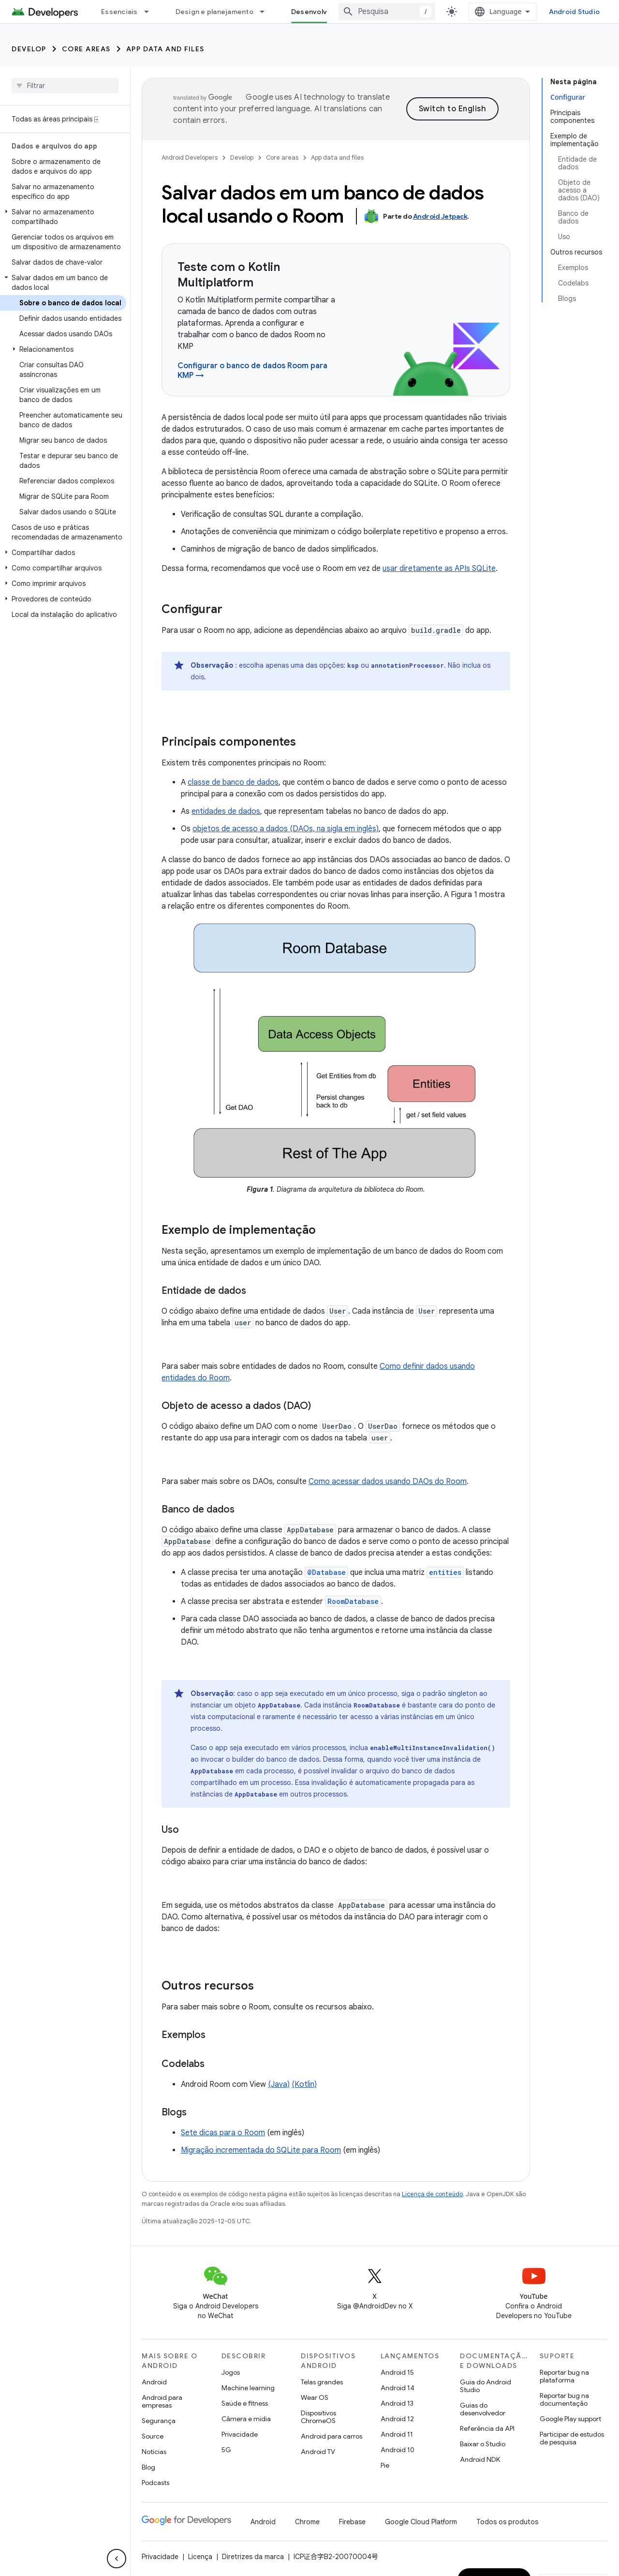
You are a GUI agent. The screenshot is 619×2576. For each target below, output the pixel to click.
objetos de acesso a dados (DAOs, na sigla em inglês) (285, 829)
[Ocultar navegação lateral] (116, 2558)
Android (154, 2382)
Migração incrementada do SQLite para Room (261, 2150)
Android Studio (574, 11)
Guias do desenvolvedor (482, 2409)
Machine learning (248, 2387)
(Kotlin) (304, 2084)
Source (152, 2436)
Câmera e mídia (246, 2418)
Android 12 (397, 2418)
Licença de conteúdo (432, 2194)
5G (226, 2449)
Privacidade (239, 2434)
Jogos (230, 2372)
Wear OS (314, 2397)
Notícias (154, 2451)
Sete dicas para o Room (223, 2133)
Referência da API (487, 2428)
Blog (148, 2467)
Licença (200, 2557)
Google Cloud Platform (421, 2521)
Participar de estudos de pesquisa (572, 2438)
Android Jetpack (440, 216)
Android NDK (480, 2459)
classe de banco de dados (233, 782)
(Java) (279, 2084)
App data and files (165, 49)
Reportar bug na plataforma (564, 2376)
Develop (29, 49)
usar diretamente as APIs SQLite (439, 568)
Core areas (86, 49)
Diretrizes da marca (253, 2557)
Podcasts (155, 2482)
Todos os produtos (507, 2521)
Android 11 (397, 2434)
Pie (385, 2465)
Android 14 (397, 2387)
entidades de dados (226, 811)
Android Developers (190, 157)
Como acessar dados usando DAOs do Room (388, 1481)
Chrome (307, 2521)
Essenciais (119, 11)
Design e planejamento (214, 11)
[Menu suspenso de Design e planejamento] (266, 11)
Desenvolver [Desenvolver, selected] (313, 11)
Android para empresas (162, 2401)
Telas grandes (322, 2382)
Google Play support (570, 2418)
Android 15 (397, 2372)
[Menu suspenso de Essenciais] (151, 11)
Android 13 (397, 2403)
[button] (63, 216)
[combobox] (387, 11)
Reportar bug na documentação (564, 2399)
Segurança (159, 2420)
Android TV (318, 2451)
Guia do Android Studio (485, 2386)
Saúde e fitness (244, 2403)
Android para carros (331, 2436)
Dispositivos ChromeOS (318, 2417)
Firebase (352, 2521)
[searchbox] (65, 85)
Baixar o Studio (482, 2444)
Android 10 (397, 2449)
